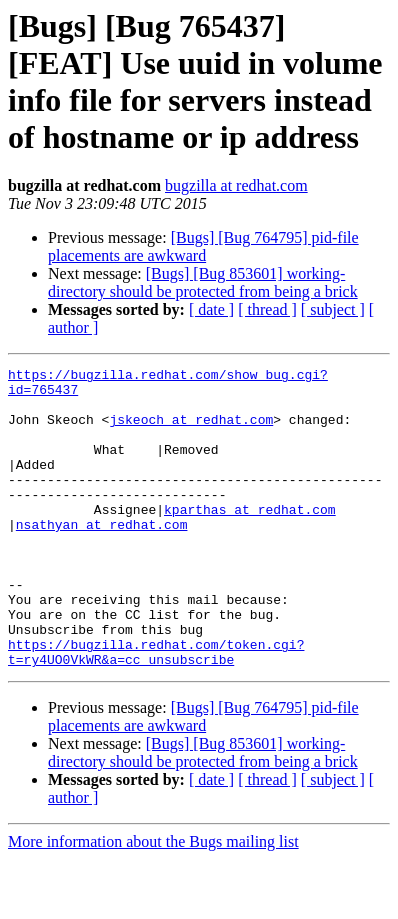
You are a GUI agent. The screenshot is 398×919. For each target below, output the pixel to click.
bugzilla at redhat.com (236, 185)
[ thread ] (267, 309)
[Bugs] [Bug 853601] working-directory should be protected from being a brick (203, 282)
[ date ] (211, 309)
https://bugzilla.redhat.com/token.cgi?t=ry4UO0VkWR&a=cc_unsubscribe (156, 710)
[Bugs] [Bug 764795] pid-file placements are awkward (203, 246)
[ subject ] (333, 309)
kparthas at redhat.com (250, 539)
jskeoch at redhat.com (191, 431)
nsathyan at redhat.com (102, 557)
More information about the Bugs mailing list (153, 901)
